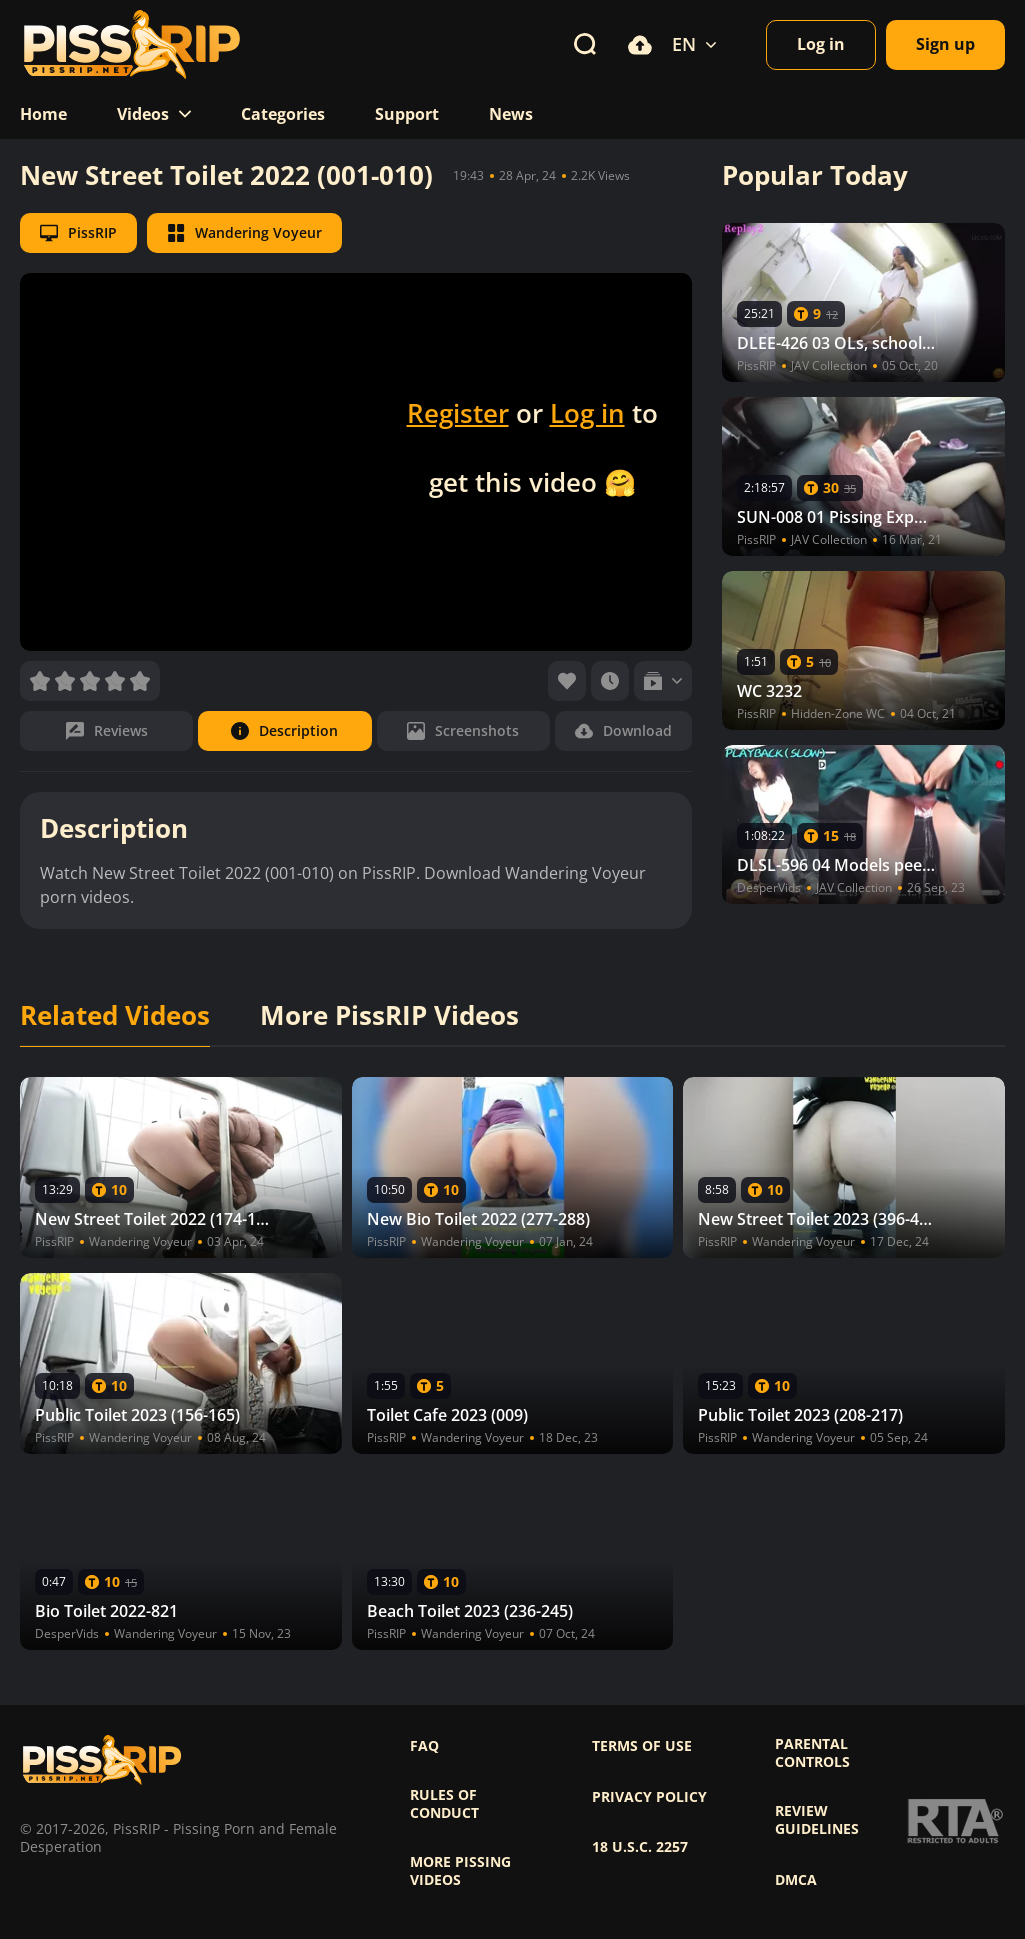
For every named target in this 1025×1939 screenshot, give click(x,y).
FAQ (424, 1746)
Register (458, 413)
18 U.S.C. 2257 (640, 1847)
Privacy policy (649, 1797)
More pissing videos (460, 1871)
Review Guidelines (817, 1820)
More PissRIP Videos (389, 1016)
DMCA (796, 1880)
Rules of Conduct (444, 1804)
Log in (587, 413)
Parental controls (812, 1753)
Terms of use (642, 1746)
